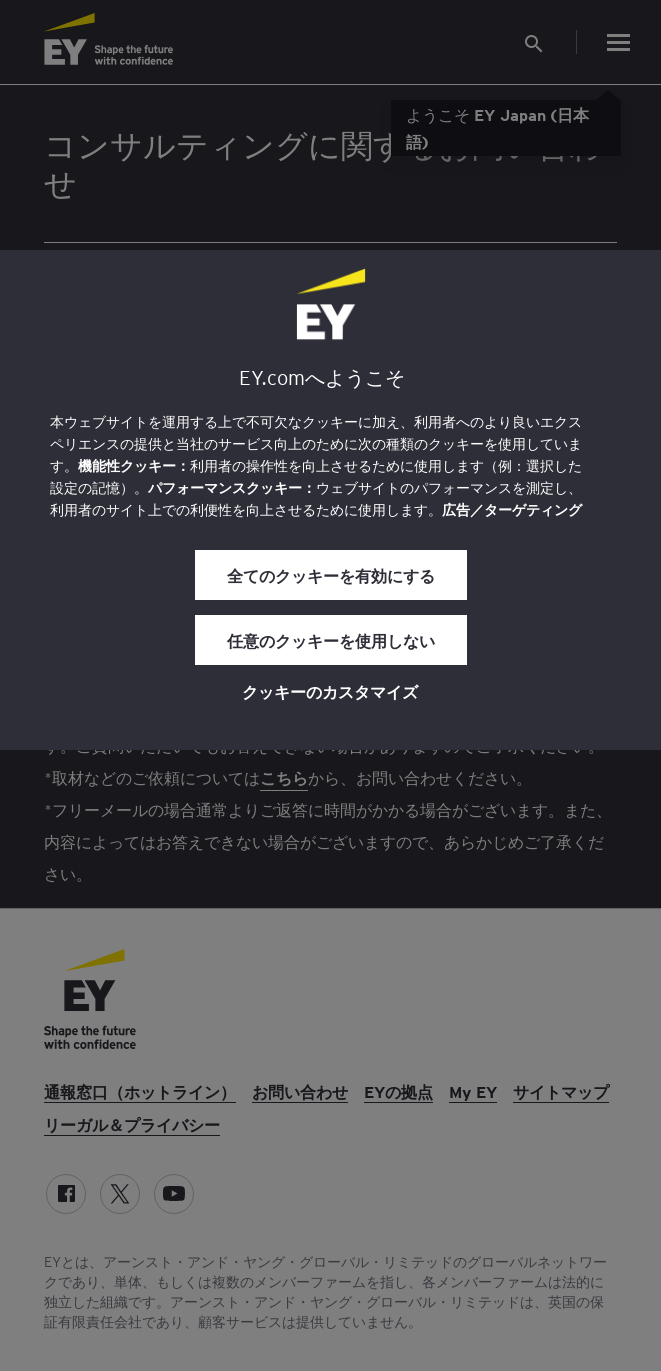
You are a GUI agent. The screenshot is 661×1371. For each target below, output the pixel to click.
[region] (330, 500)
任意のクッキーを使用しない (331, 640)
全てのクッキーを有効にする (331, 575)
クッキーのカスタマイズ (330, 691)
